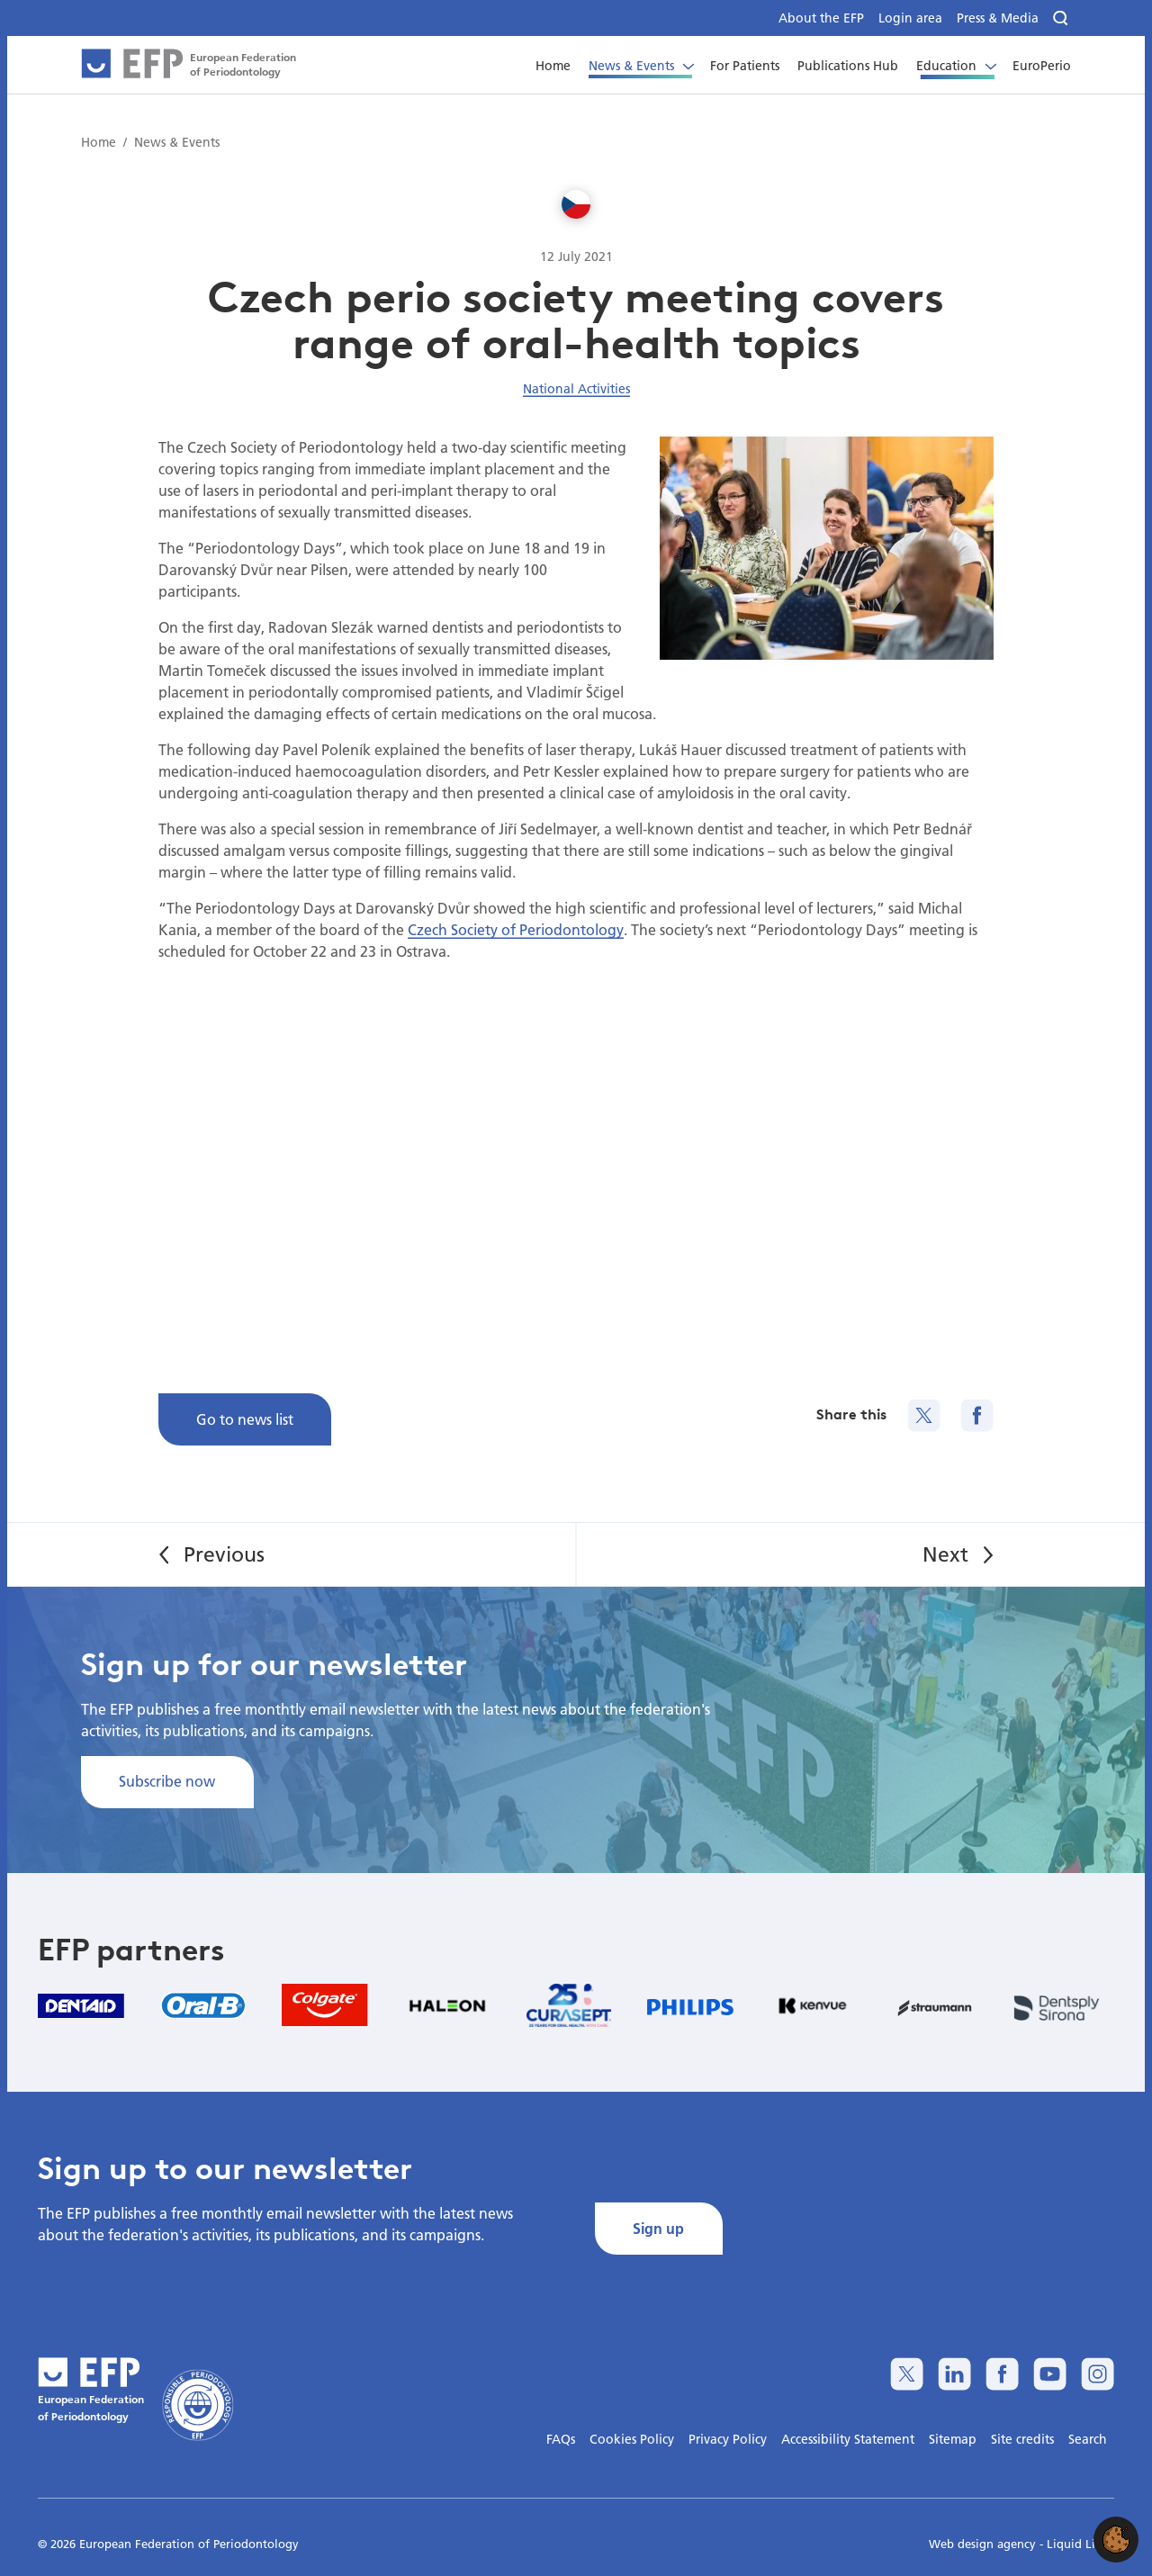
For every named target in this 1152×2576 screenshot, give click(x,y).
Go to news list (244, 1419)
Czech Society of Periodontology (516, 929)
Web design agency (984, 2543)
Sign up (658, 2228)
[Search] (1062, 18)
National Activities (576, 389)
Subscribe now (167, 1780)
